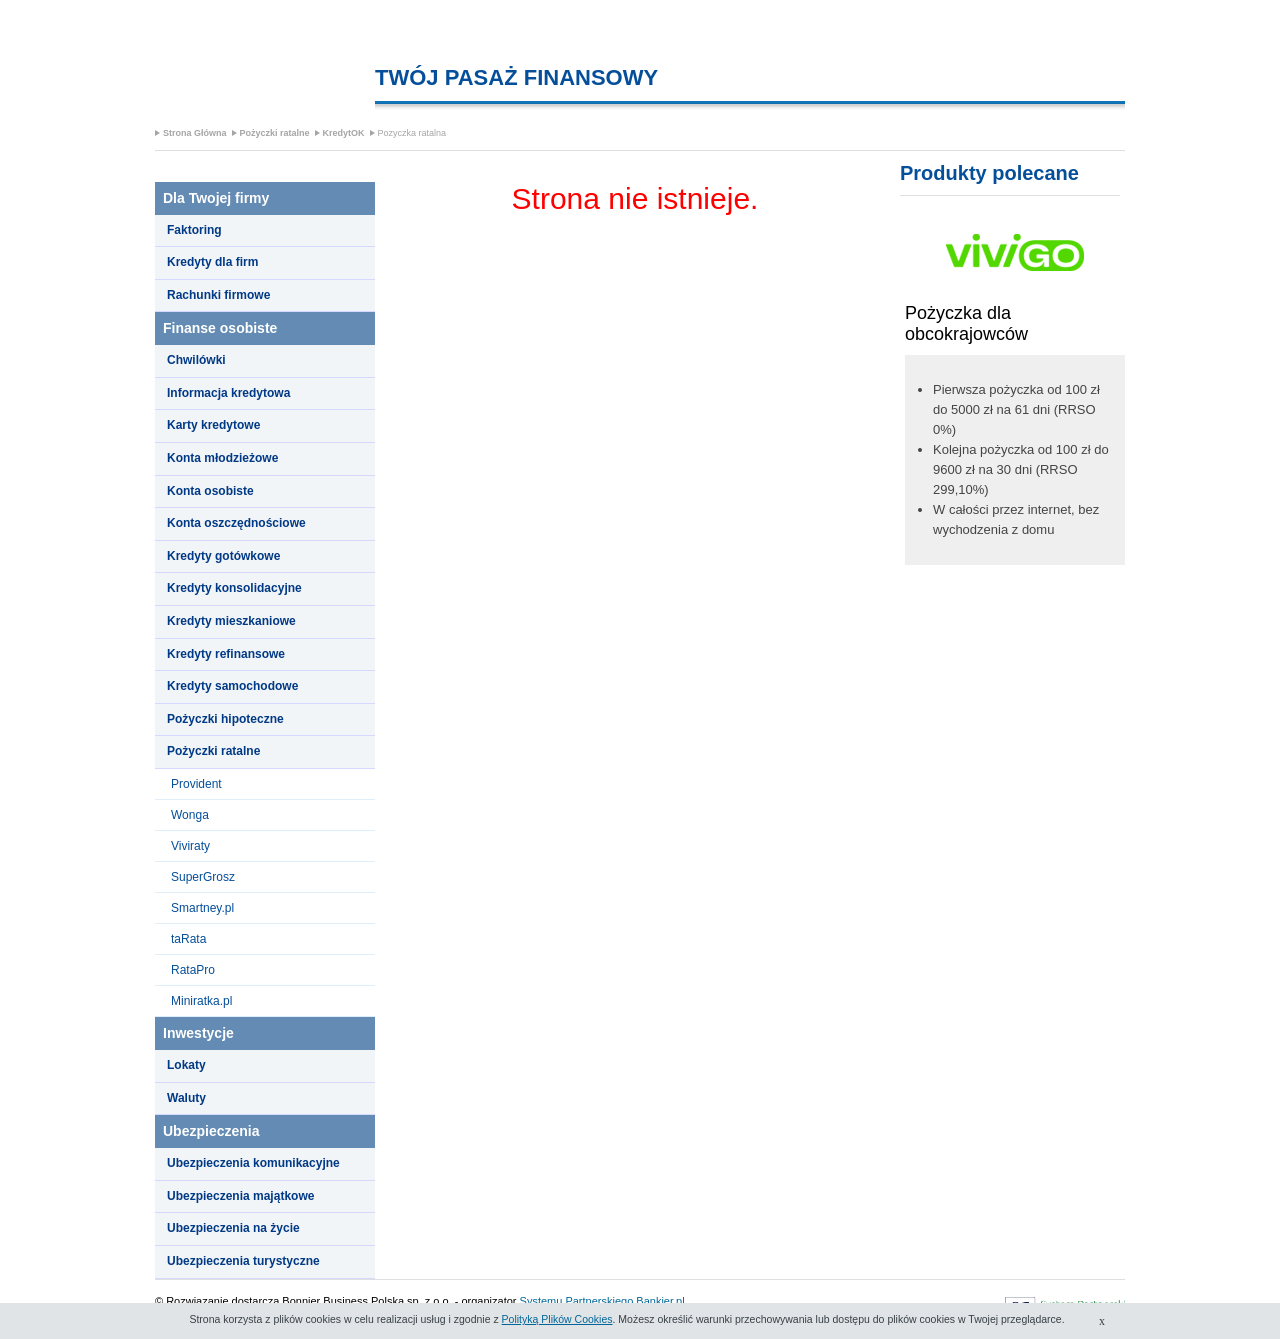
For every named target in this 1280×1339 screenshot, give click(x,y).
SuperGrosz (203, 877)
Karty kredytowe (213, 425)
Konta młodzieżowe (222, 458)
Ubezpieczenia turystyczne (243, 1261)
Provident (196, 784)
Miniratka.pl (201, 1001)
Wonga (190, 815)
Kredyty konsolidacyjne (234, 588)
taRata (188, 939)
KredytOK (344, 133)
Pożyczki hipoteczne (225, 719)
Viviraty (190, 846)
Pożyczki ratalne (275, 133)
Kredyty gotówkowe (223, 556)
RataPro (193, 970)
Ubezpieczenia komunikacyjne (253, 1163)
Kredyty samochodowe (232, 686)
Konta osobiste (210, 491)
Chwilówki (196, 360)
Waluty (186, 1098)
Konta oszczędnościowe (236, 523)
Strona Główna (195, 133)
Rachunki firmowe (218, 295)
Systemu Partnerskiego (577, 1301)
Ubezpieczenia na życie (233, 1228)
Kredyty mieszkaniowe (231, 621)
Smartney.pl (202, 908)
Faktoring (194, 230)
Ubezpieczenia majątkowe (240, 1196)
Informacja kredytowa (228, 393)
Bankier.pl (660, 1301)
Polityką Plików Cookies (557, 1319)
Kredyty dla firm (212, 262)
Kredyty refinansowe (226, 654)
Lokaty (186, 1065)
